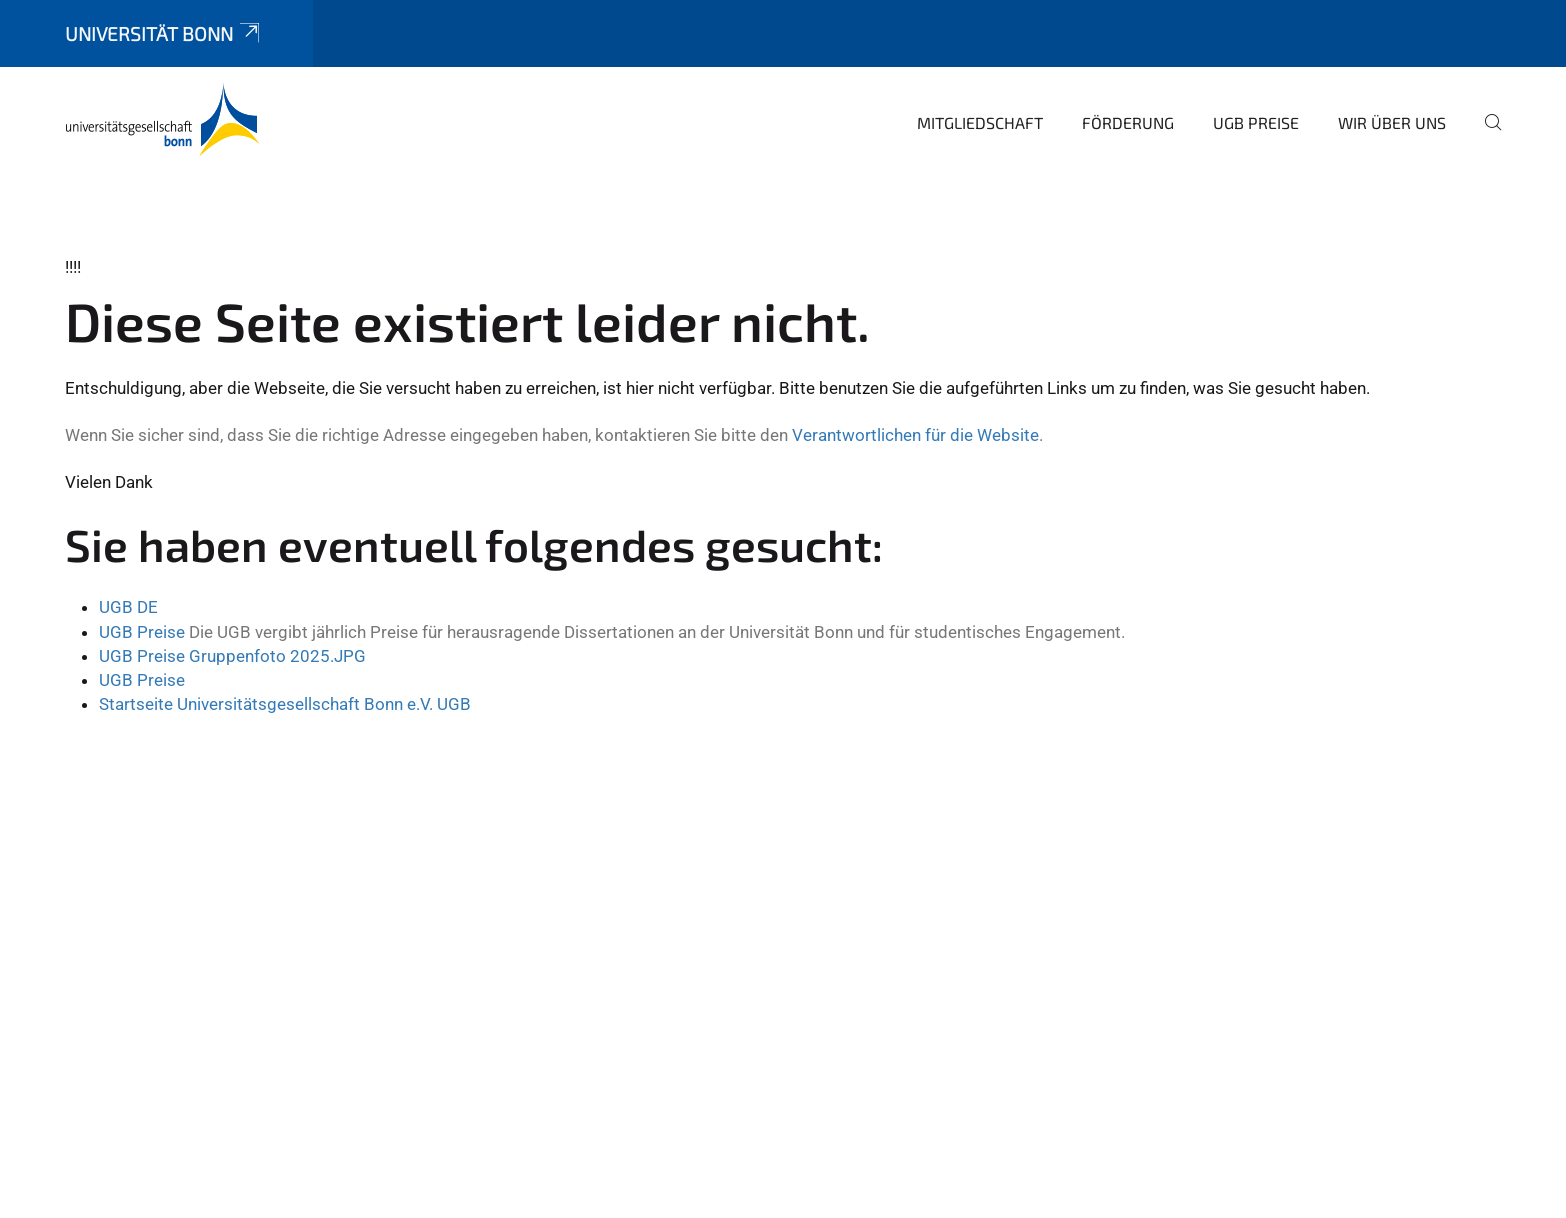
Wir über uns (1392, 122)
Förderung (1128, 122)
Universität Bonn (164, 33)
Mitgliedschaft (980, 122)
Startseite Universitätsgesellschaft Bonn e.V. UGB (285, 704)
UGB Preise (1256, 122)
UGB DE (128, 607)
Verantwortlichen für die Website (915, 435)
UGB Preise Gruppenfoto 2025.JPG (232, 656)
